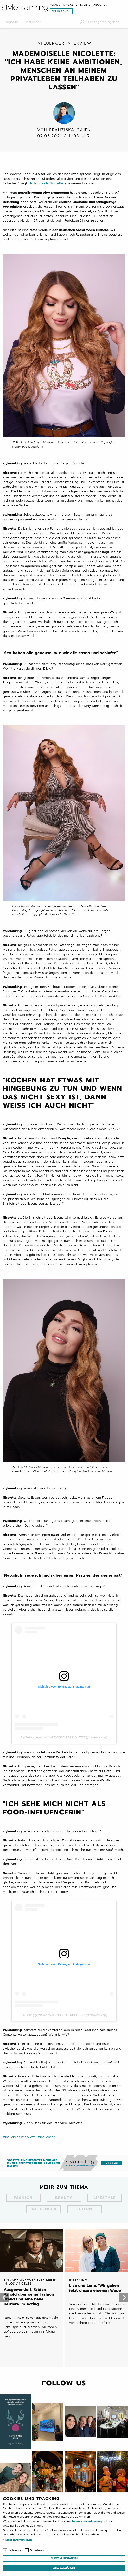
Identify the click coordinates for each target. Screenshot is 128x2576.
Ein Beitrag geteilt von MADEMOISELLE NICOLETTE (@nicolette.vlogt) (64, 1740)
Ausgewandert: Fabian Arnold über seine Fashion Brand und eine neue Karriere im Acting (32, 2295)
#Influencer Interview (19, 2140)
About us (100, 5)
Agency (55, 5)
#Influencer (46, 2140)
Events (85, 5)
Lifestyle (104, 2201)
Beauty (64, 2201)
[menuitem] (55, 5)
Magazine (70, 5)
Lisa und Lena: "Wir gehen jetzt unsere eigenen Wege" (97, 2288)
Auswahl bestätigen (64, 2558)
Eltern (84, 2212)
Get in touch (61, 11)
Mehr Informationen (18, 2540)
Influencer (43, 2212)
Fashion (23, 2201)
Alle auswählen (64, 2568)
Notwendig (15, 2550)
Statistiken (37, 2550)
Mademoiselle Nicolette (45, 186)
